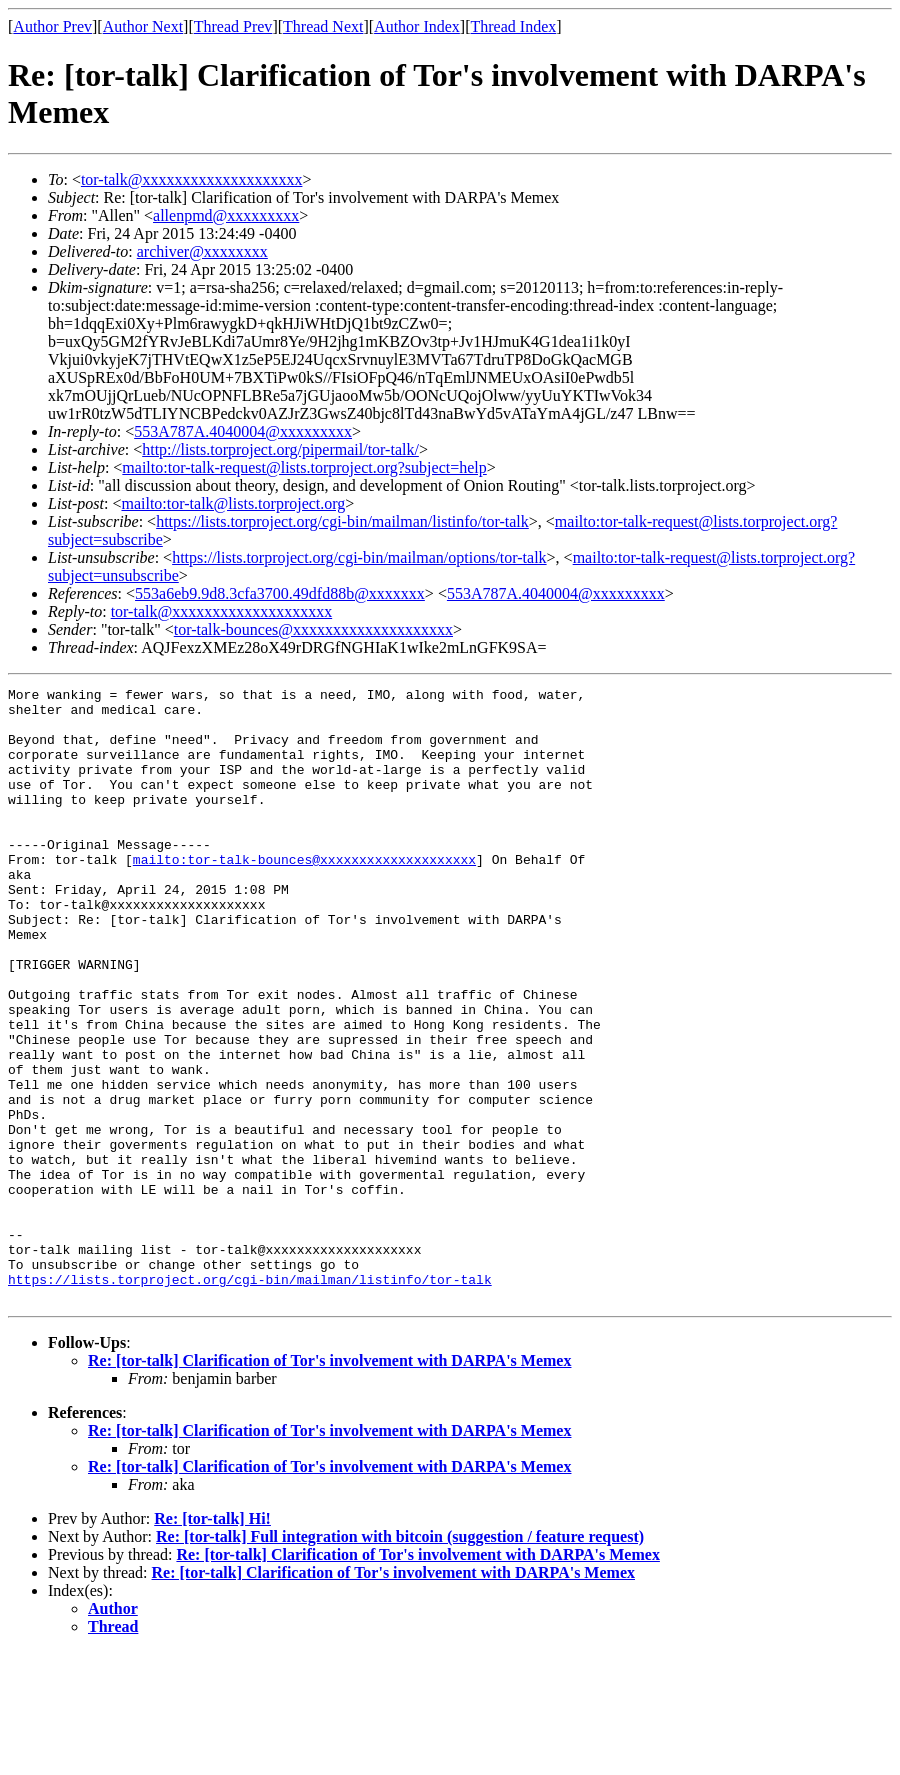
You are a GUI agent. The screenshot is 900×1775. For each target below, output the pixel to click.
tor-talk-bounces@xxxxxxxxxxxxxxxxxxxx (313, 629)
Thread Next (323, 26)
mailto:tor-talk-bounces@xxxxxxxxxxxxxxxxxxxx (304, 895)
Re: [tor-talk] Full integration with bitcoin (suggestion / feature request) (400, 1659)
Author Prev (52, 26)
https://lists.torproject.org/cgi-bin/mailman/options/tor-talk (359, 557)
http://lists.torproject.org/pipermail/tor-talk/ (280, 449)
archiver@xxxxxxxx (202, 251)
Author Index (417, 26)
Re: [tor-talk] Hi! (212, 1641)
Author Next (143, 26)
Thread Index (514, 26)
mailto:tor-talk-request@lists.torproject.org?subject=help (304, 467)
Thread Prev (233, 26)
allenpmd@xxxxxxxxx (226, 215)
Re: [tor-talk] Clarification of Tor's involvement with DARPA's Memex (329, 1483)
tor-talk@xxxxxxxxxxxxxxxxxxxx (192, 179)
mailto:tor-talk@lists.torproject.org (233, 503)
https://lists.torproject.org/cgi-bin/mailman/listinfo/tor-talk (342, 521)
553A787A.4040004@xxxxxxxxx (243, 431)
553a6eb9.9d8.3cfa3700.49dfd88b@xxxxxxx (280, 593)
